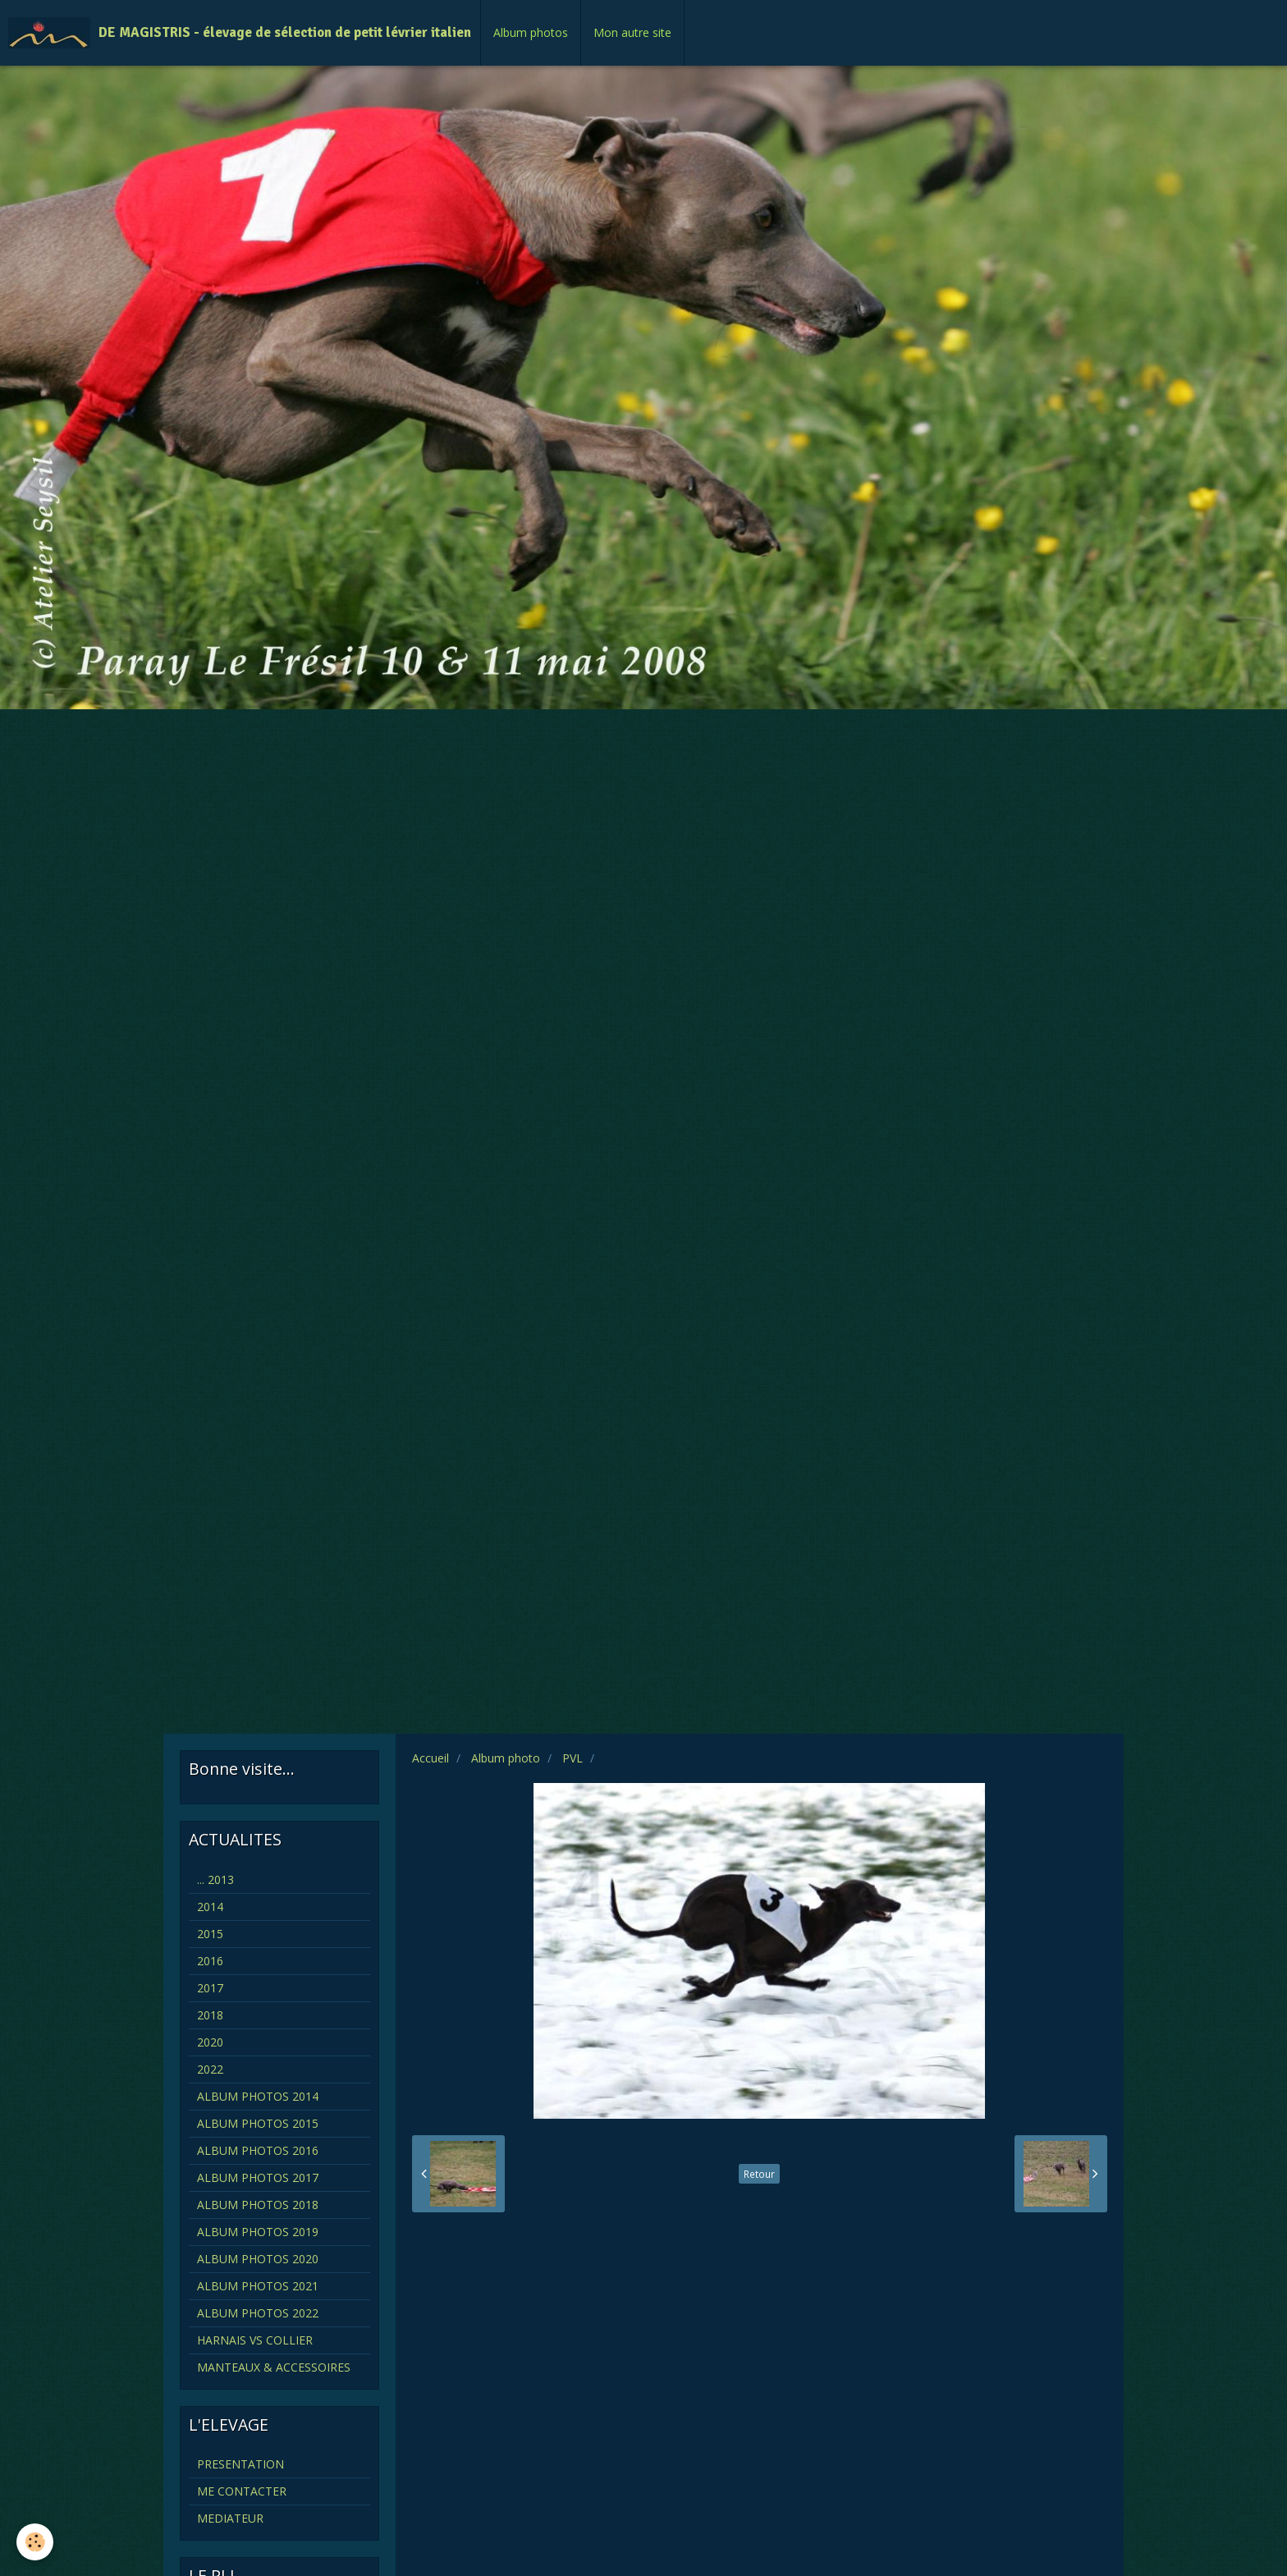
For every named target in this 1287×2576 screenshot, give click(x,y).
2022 (210, 2069)
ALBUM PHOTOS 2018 (257, 2204)
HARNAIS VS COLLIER (255, 2340)
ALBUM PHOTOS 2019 (257, 2231)
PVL (572, 1758)
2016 (210, 1961)
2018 (210, 2015)
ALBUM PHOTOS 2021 (257, 2286)
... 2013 (215, 1879)
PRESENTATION (240, 2464)
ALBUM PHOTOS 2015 (257, 2123)
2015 (210, 1933)
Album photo (505, 1758)
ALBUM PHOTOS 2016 (257, 2150)
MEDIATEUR (230, 2518)
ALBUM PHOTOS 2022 (257, 2313)
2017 (210, 1988)
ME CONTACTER (241, 2491)
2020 (210, 2042)
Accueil (430, 1758)
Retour (759, 2173)
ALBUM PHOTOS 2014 (257, 2096)
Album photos (530, 32)
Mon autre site (632, 32)
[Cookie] (34, 2541)
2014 (210, 1906)
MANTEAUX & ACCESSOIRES (273, 2367)
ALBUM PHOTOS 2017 (257, 2177)
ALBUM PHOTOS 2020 (257, 2259)
